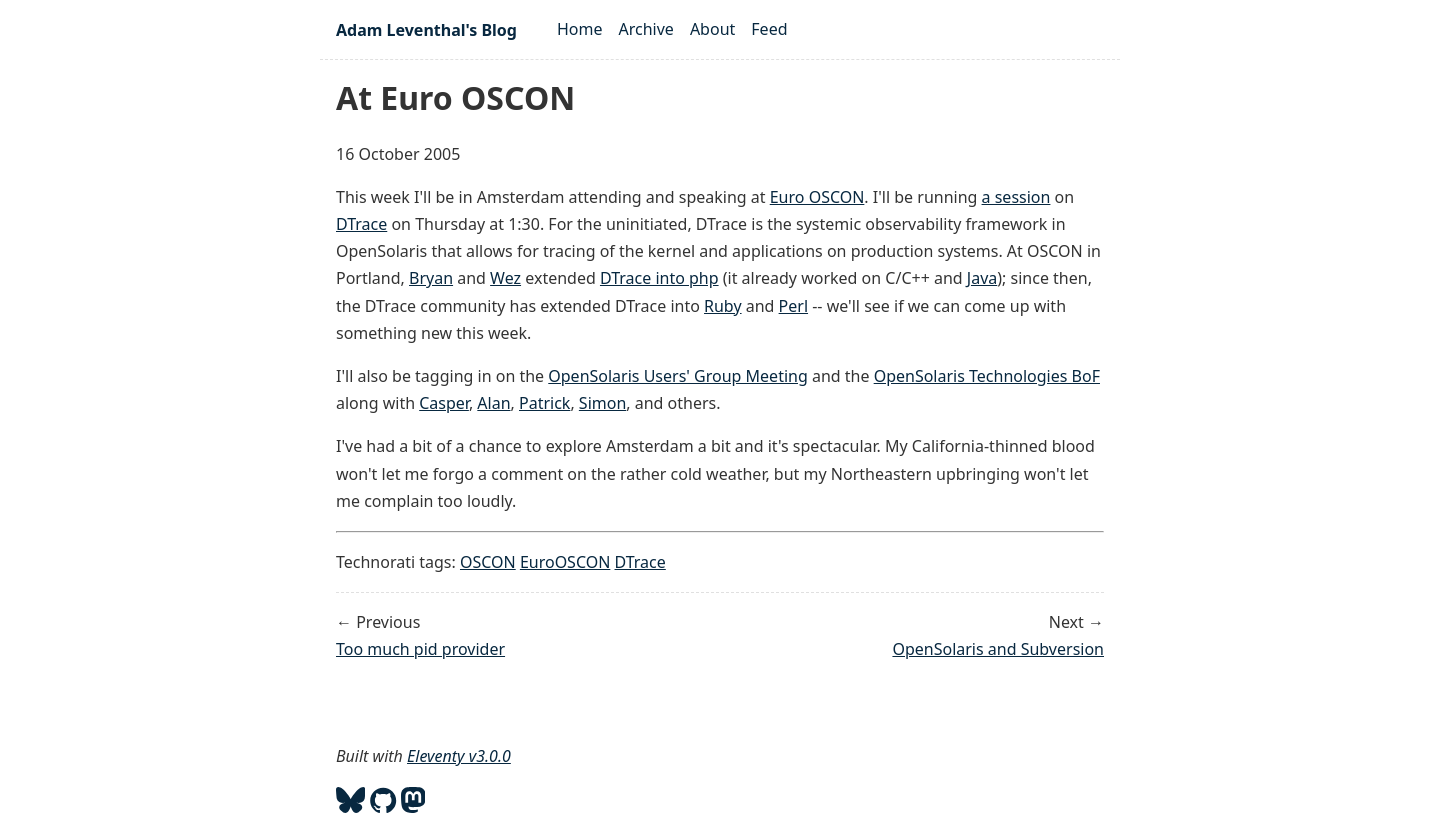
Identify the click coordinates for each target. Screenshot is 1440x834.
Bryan (431, 278)
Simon (602, 403)
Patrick (544, 403)
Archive (646, 29)
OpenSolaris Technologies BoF (987, 376)
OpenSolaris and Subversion (998, 649)
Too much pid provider (420, 649)
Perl (793, 306)
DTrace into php (659, 278)
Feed (769, 29)
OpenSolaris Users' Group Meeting (678, 376)
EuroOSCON (565, 562)
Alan (493, 403)
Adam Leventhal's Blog (426, 30)
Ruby (723, 306)
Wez (505, 278)
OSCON (488, 562)
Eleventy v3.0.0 (459, 756)
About (712, 29)
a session (1016, 197)
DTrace (361, 224)
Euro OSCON (817, 197)
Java (982, 278)
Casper (444, 403)
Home (580, 29)
